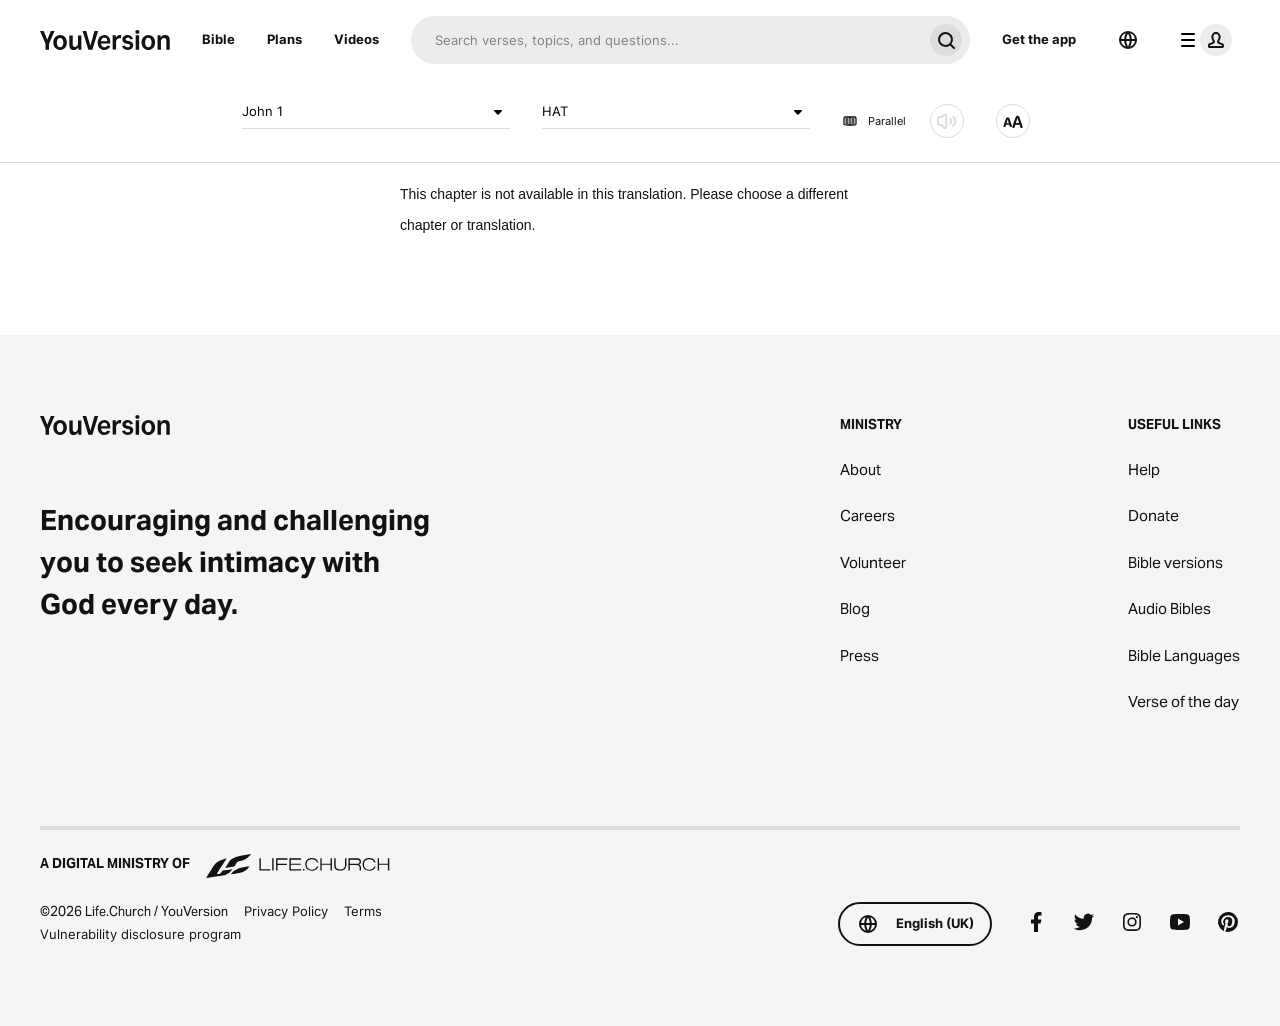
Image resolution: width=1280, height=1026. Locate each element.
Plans (284, 39)
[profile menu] (1202, 40)
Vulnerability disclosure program (140, 934)
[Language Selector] (1128, 40)
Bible (218, 39)
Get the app (1039, 39)
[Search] (666, 40)
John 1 (376, 112)
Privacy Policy (286, 911)
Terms (363, 911)
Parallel (874, 121)
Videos (356, 39)
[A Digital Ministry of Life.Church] (640, 854)
